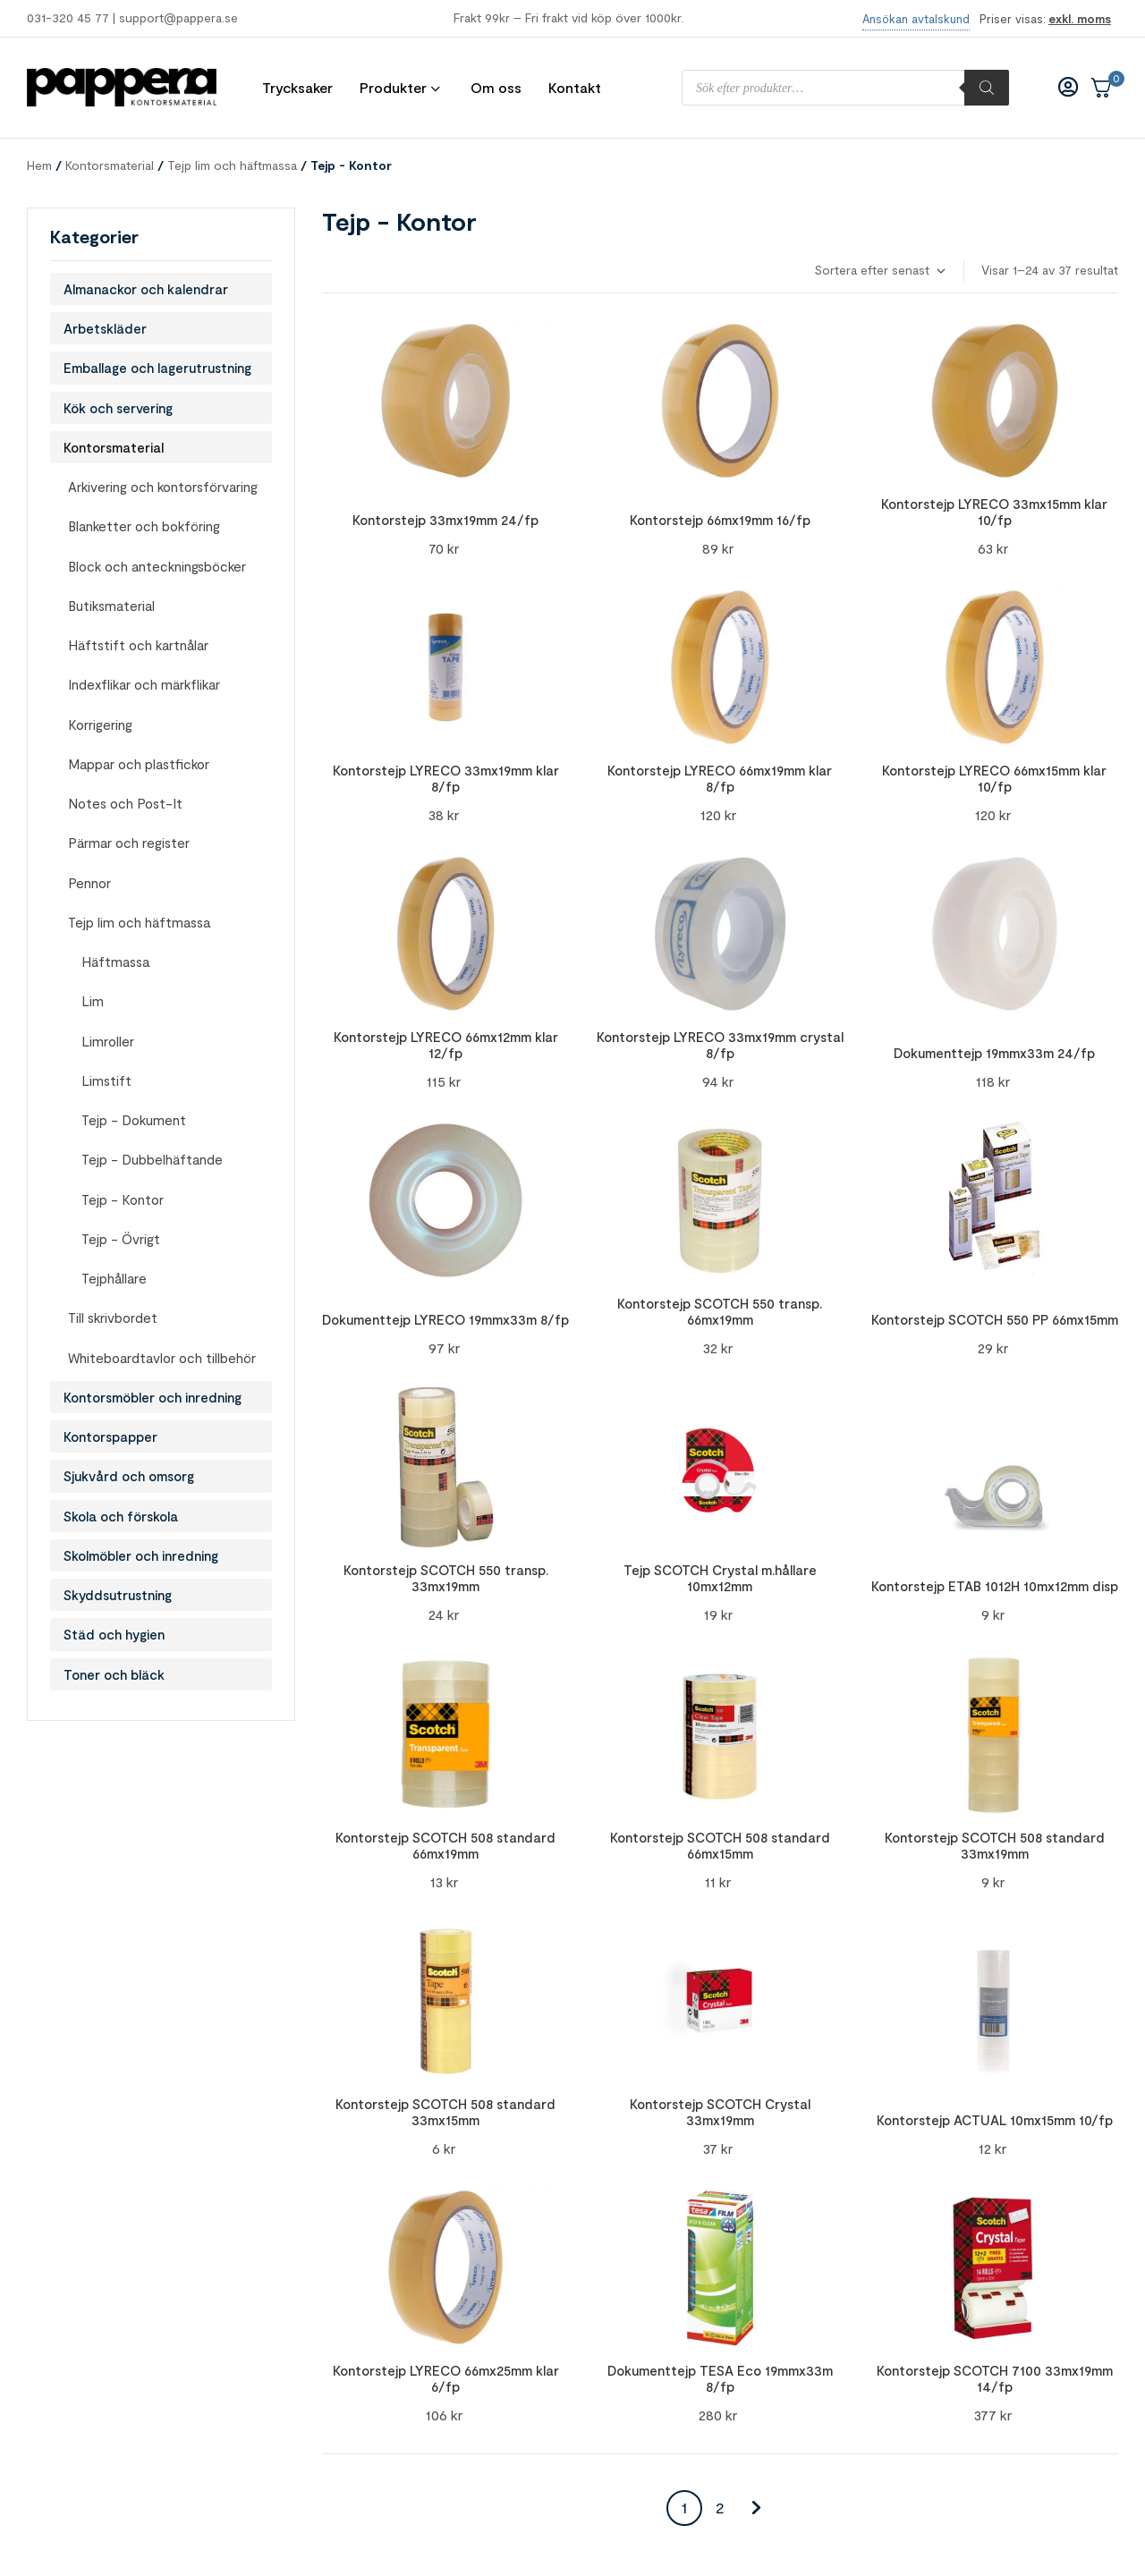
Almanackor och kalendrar (146, 289)
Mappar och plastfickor (138, 764)
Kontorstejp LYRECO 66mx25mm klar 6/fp (446, 2378)
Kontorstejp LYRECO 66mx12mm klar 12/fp (446, 1045)
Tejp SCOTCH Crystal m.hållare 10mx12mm (720, 1578)
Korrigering (100, 724)
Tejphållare (114, 1278)
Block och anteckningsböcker (157, 566)
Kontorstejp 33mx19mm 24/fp (445, 520)
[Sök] (986, 88)
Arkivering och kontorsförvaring (163, 487)
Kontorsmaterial (109, 165)
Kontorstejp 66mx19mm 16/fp (720, 520)
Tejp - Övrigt (120, 1239)
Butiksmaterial (111, 605)
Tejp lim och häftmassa (232, 165)
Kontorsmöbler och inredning (153, 1397)
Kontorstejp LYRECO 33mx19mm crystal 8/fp (720, 1045)
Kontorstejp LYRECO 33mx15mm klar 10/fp (994, 512)
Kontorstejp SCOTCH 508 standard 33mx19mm (995, 1845)
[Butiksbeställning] (878, 270)
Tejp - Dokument (133, 1120)
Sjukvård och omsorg (129, 1476)
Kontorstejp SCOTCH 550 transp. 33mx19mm (446, 1578)
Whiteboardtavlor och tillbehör (162, 1358)
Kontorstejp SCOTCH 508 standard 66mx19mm (445, 1845)
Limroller (107, 1041)
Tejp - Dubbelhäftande (152, 1159)
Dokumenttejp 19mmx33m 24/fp (994, 1053)
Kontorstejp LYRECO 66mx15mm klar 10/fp (994, 778)
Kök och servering (118, 408)
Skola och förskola (121, 1516)
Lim (92, 1001)
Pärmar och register (129, 843)
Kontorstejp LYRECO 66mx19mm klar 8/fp (719, 778)
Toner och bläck (114, 1674)
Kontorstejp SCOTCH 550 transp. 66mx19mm (719, 1311)
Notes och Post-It (125, 803)
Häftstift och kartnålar (138, 645)
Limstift (106, 1080)
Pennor (89, 883)
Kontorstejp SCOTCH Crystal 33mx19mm (720, 2112)
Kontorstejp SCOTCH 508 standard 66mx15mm (720, 1845)
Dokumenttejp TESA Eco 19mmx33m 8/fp (720, 2378)
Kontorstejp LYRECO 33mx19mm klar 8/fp (446, 778)
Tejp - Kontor (122, 1199)
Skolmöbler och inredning (141, 1555)
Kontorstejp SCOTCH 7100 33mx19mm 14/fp (995, 2378)
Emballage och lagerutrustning (157, 368)
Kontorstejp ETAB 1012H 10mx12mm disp (994, 1586)
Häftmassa (115, 961)
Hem (39, 165)
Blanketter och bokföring (144, 526)
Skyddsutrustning (118, 1595)
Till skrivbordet (112, 1317)
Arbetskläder (105, 328)
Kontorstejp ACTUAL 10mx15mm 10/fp (995, 2120)
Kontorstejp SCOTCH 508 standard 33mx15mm (445, 2112)
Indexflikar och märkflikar (144, 684)
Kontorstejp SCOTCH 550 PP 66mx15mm (994, 1319)
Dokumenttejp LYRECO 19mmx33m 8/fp (445, 1319)
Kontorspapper (110, 1436)
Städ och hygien (114, 1634)
